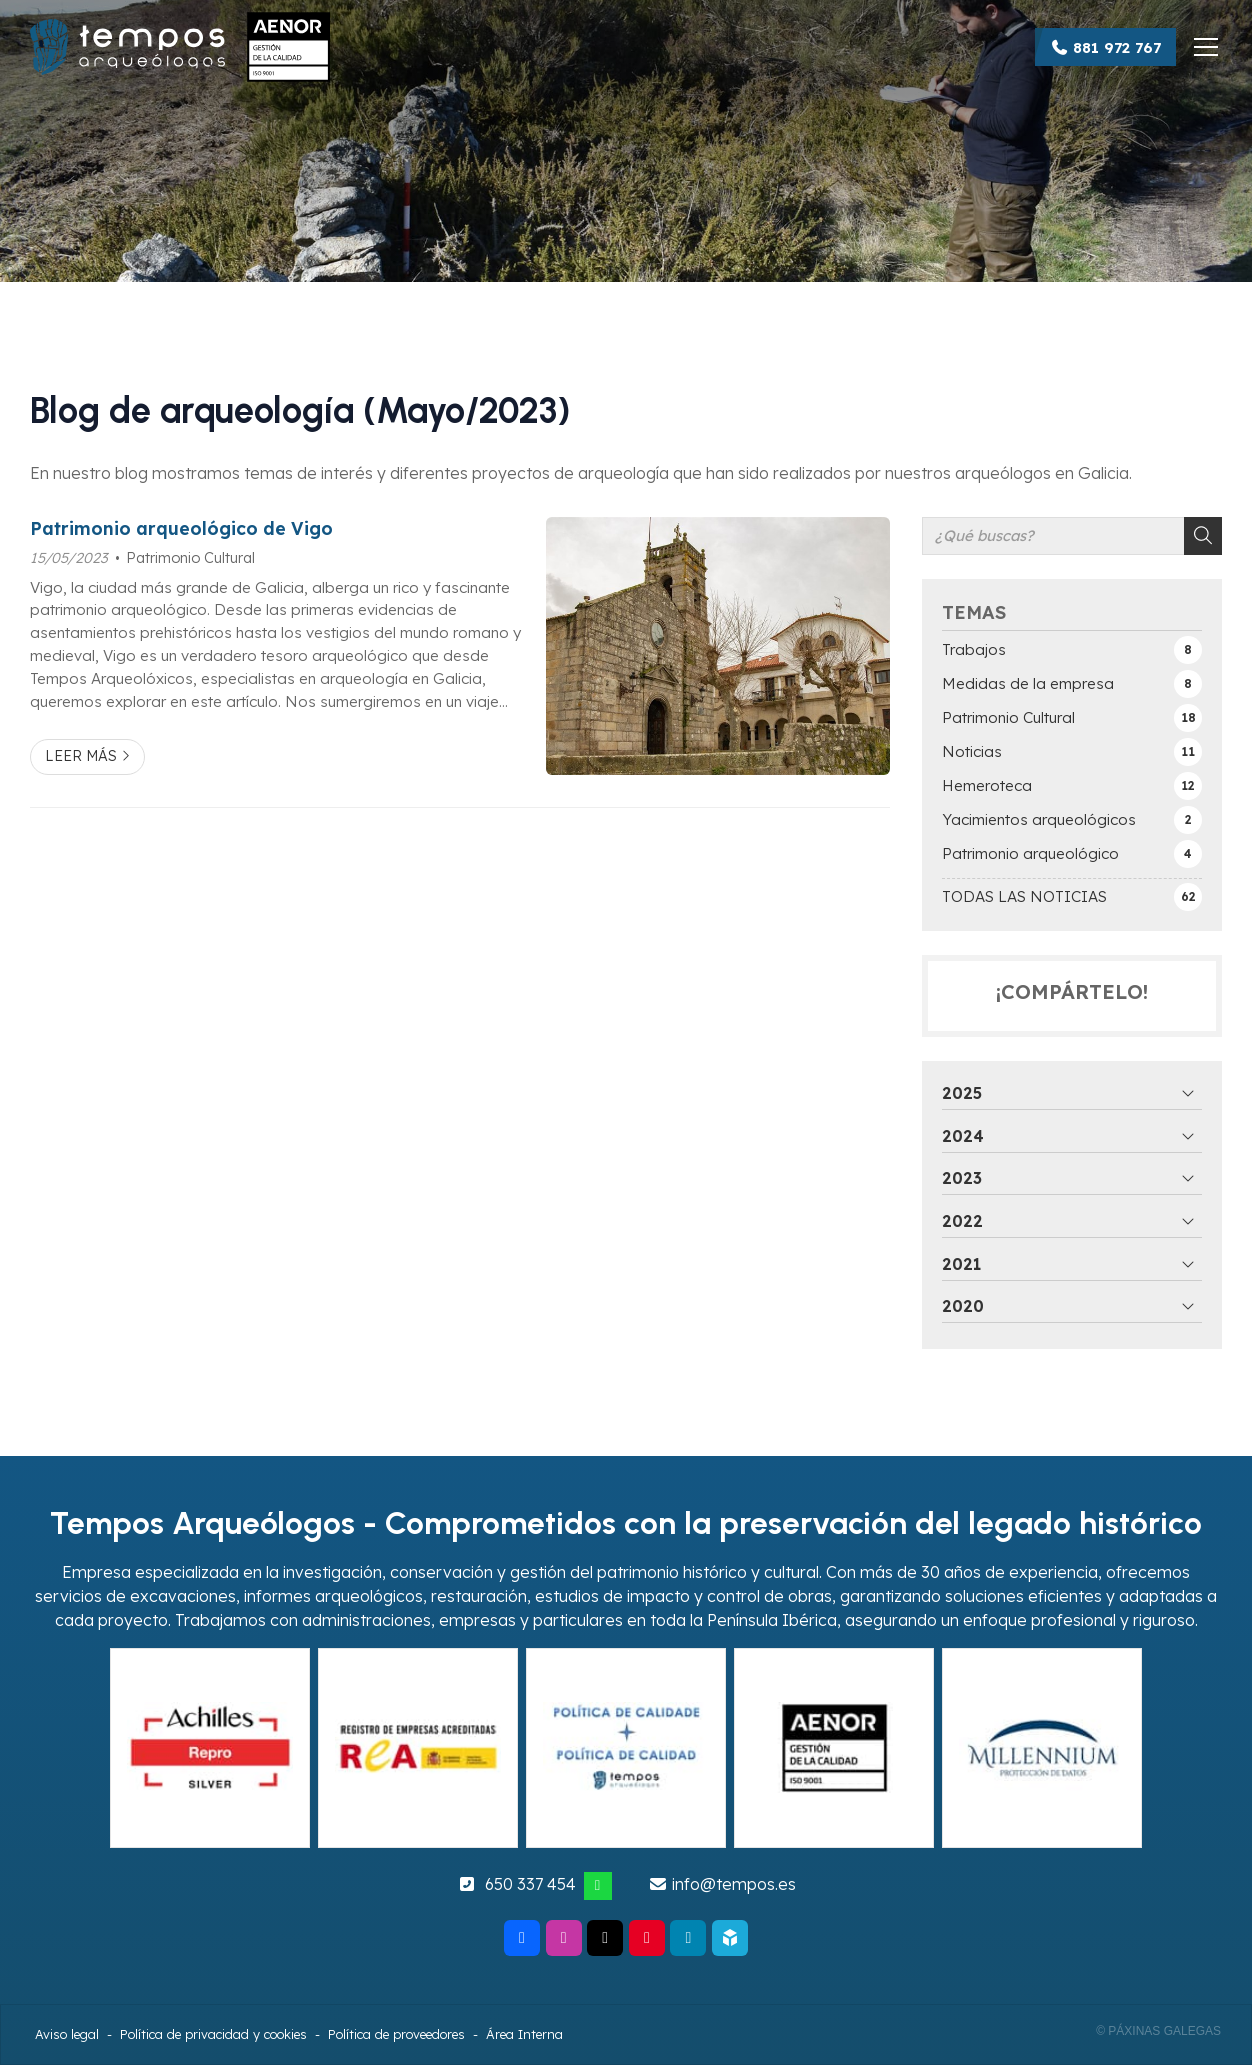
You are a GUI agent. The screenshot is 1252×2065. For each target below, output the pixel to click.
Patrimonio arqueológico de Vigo (181, 528)
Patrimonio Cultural (190, 558)
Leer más (81, 756)
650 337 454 (530, 1884)
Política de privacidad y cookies (213, 2034)
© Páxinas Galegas (1158, 2031)
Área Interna (524, 2034)
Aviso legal (67, 2034)
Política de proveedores (396, 2034)
